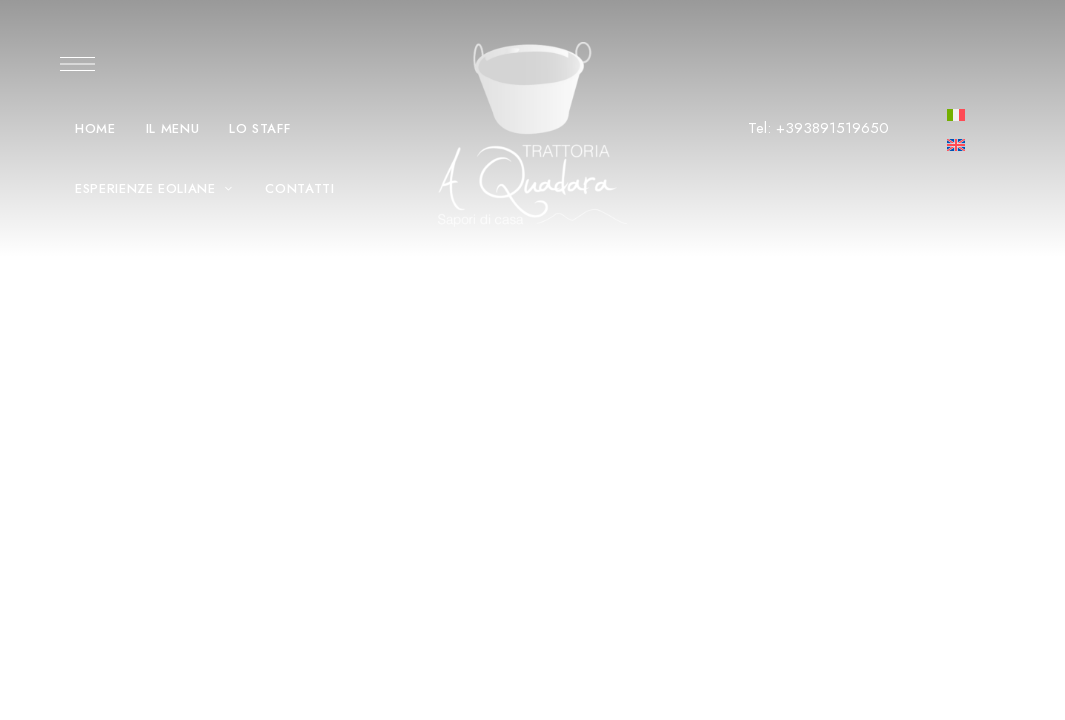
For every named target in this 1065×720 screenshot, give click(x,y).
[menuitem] (956, 113)
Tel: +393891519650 (818, 128)
